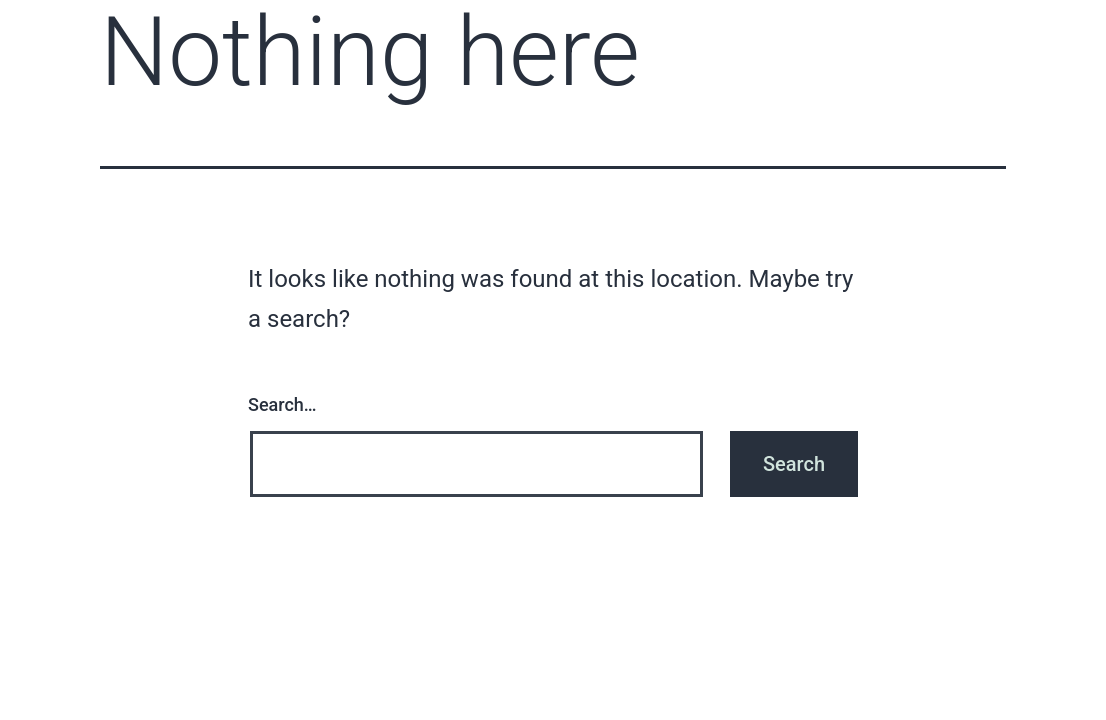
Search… (282, 404)
